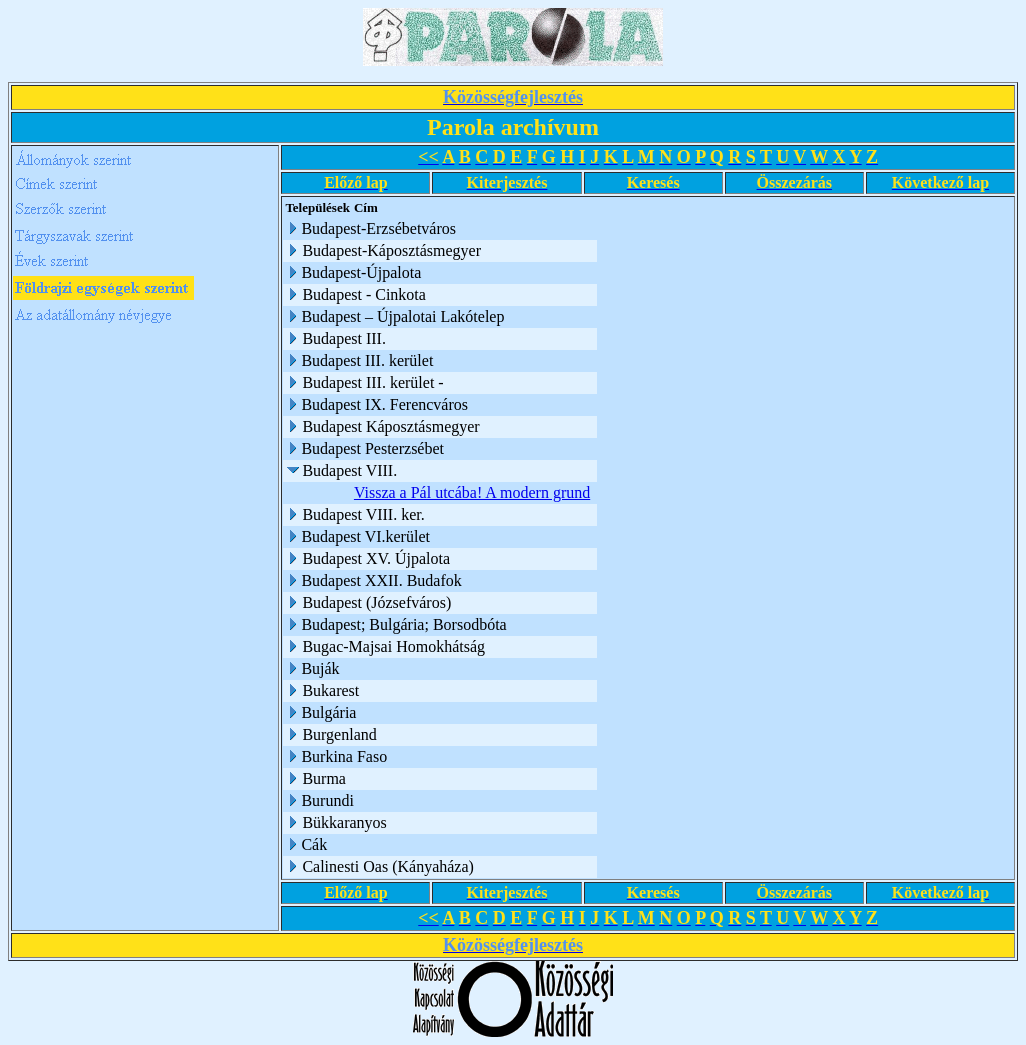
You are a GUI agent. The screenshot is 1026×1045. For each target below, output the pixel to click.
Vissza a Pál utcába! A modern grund (472, 492)
